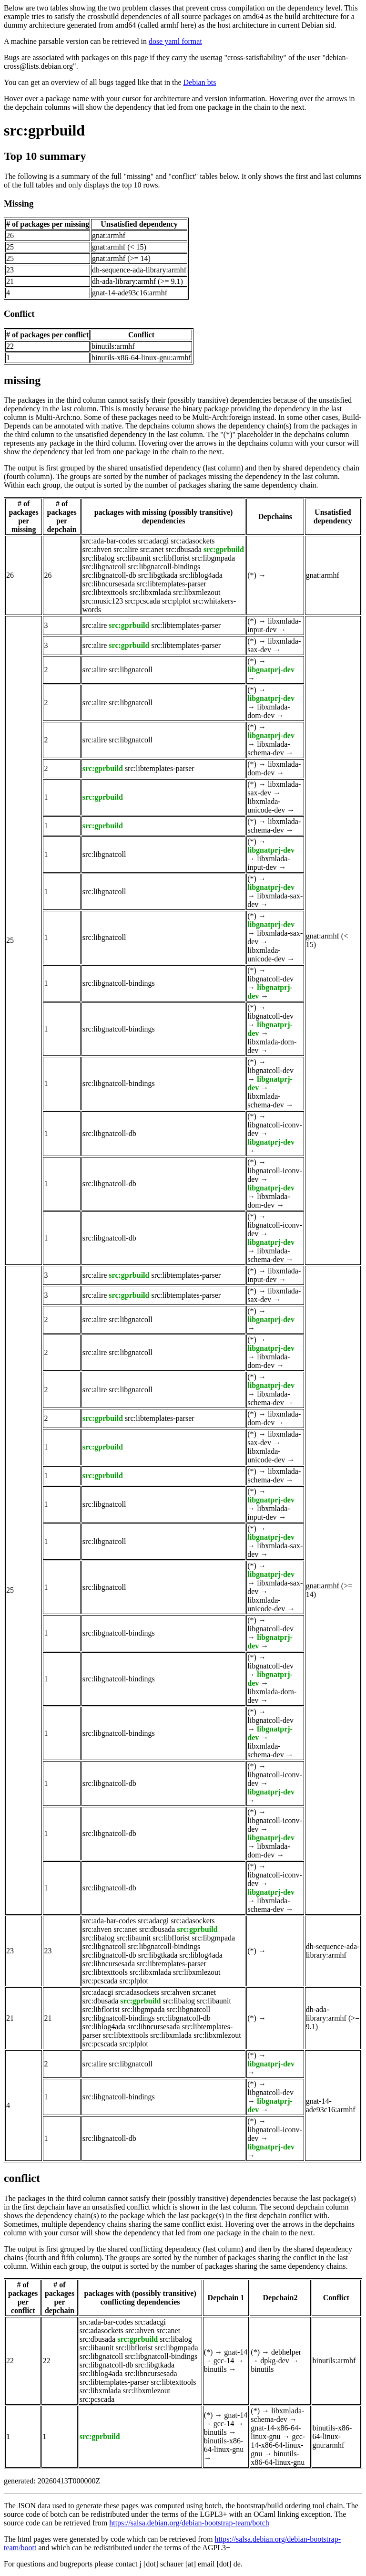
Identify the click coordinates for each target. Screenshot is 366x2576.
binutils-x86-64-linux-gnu (224, 2445)
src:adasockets (192, 541)
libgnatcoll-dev (270, 979)
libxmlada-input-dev (274, 625)
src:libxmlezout (197, 592)
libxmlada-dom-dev (268, 711)
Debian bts (199, 82)
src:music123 (102, 601)
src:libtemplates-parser (171, 584)
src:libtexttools (105, 592)
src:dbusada (183, 549)
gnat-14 (235, 2352)
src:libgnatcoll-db (109, 575)
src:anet (152, 549)
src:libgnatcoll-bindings (164, 567)
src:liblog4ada (201, 575)
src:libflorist (171, 558)
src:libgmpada (213, 558)
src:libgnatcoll (104, 567)
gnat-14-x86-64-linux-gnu (276, 2432)
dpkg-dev (274, 2361)
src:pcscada (142, 601)
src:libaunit (133, 558)
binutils (215, 2369)
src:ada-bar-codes (109, 541)
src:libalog (98, 558)
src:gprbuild (44, 130)
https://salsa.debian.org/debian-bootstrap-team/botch (189, 2523)
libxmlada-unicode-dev (266, 805)
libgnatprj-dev (271, 670)
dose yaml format (175, 41)
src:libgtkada (158, 575)
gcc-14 (224, 2361)
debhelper (286, 2352)
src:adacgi (153, 541)
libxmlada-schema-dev (268, 748)
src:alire (125, 549)
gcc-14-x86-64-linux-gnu (278, 2445)
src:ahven (97, 549)
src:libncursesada (108, 584)
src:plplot (176, 601)
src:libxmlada (150, 592)
